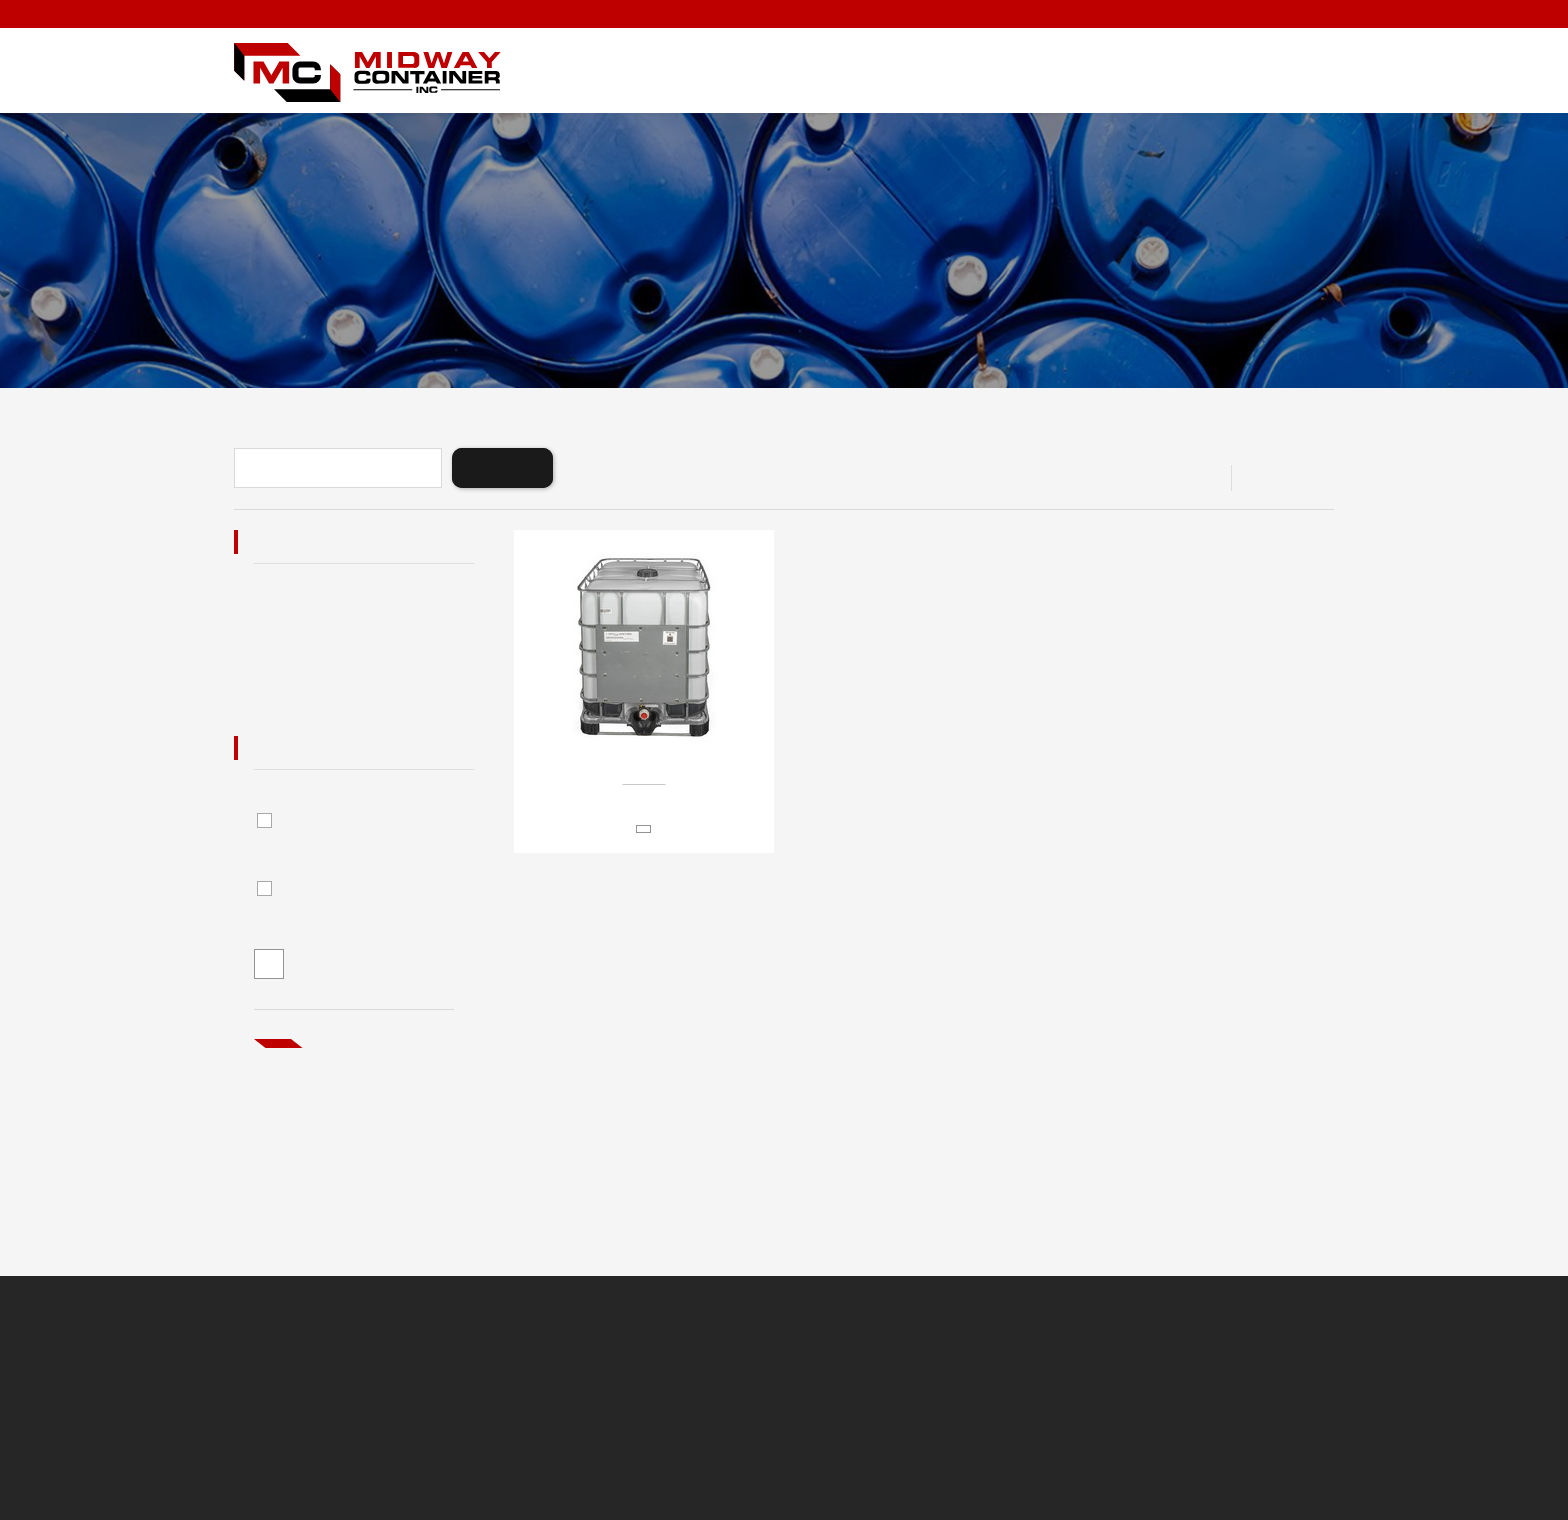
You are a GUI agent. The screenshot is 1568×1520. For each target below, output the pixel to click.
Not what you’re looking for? (351, 1095)
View (1265, 478)
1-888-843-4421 (1286, 15)
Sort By (1044, 478)
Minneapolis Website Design (925, 1395)
